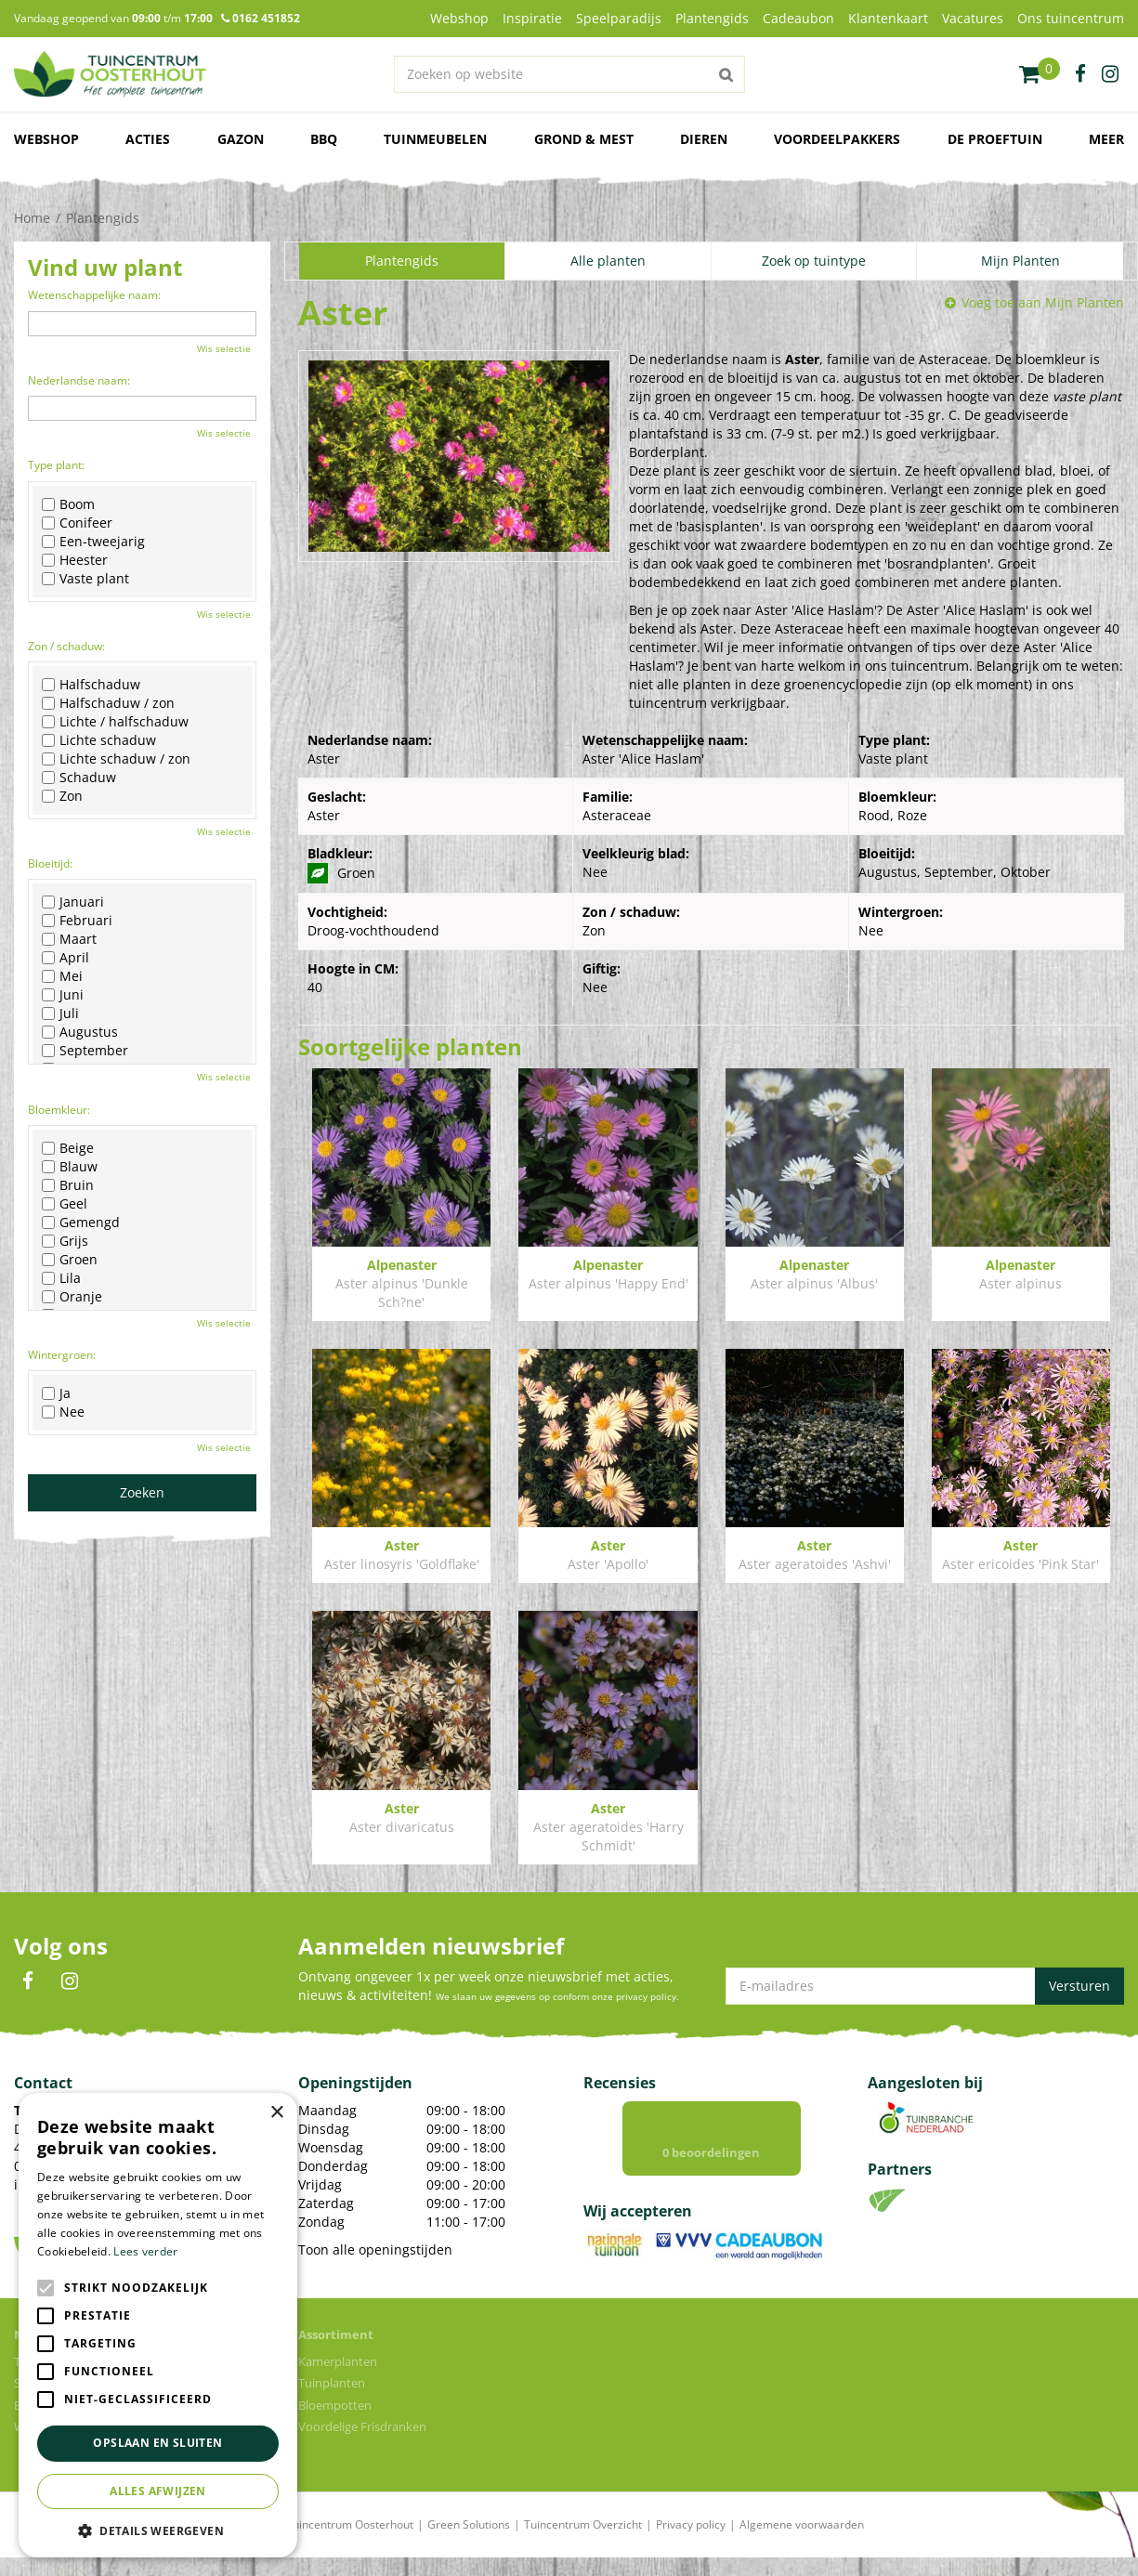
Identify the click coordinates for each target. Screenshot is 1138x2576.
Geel (64, 1203)
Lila (61, 1278)
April (65, 957)
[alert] (158, 2325)
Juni (63, 994)
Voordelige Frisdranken (362, 2445)
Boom (68, 504)
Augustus (80, 1032)
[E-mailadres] (925, 1986)
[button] (158, 2530)
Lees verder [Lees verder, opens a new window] (145, 2251)
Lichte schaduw (99, 740)
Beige (68, 1148)
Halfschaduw (91, 684)
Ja (56, 1393)
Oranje (72, 1296)
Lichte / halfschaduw (115, 721)
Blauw (70, 1166)
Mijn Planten (1020, 260)
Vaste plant (85, 578)
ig (1110, 74)
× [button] (276, 2113)
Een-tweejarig (93, 541)
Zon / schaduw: (66, 646)
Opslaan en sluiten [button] (157, 2443)
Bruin (68, 1185)
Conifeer (77, 523)
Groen (70, 1259)
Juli (60, 1013)
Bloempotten (335, 2423)
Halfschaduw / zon (108, 703)
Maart (69, 939)
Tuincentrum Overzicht (583, 2543)
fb (1080, 74)
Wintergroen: (62, 1355)
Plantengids (401, 260)
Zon (62, 796)
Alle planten (608, 260)
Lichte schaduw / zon (116, 758)
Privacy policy (691, 2543)
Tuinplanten (331, 2401)
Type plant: (56, 465)
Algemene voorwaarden (801, 2543)
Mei (62, 976)
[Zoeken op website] (568, 74)
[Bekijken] (1039, 74)
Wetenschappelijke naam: (94, 295)
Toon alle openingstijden (375, 2249)
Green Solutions (468, 2543)
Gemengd (81, 1222)
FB (28, 1981)
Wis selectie (224, 348)
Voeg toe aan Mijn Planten (1042, 302)
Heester (75, 560)
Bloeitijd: (50, 863)
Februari (77, 920)
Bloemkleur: (59, 1110)
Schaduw (79, 777)
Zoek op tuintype (814, 260)
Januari (73, 902)
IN (70, 1981)
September (85, 1050)
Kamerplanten (337, 2380)
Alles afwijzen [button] (158, 2491)
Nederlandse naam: (79, 380)
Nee (63, 1412)
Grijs (65, 1241)
